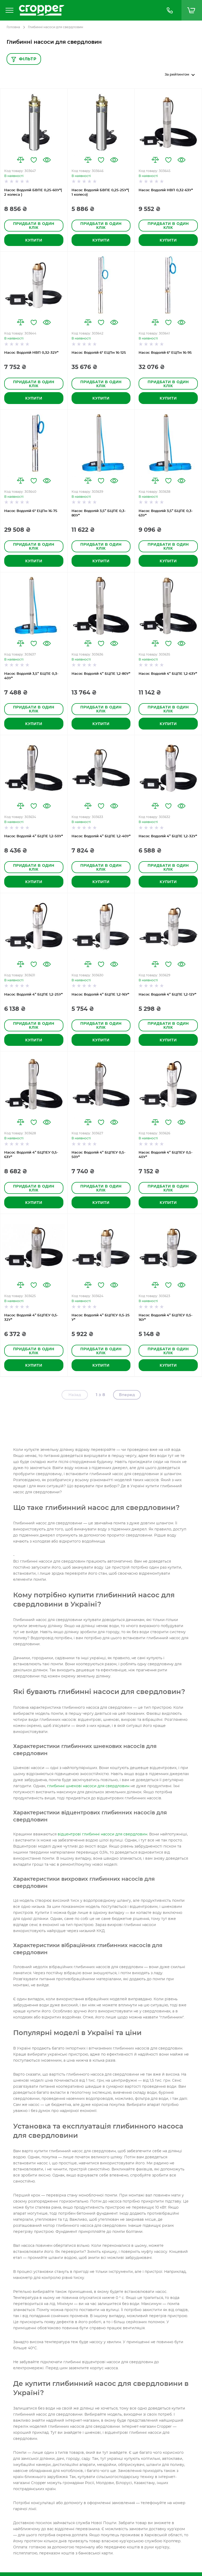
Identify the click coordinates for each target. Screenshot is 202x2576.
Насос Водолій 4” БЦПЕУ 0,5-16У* (166, 1318)
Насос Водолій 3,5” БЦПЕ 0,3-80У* (99, 513)
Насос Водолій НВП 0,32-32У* (31, 352)
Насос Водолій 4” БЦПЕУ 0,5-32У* (31, 1318)
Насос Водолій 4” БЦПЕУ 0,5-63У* (31, 1155)
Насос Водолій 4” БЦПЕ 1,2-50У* (33, 836)
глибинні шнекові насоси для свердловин (88, 1786)
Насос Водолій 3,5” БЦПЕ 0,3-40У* (31, 676)
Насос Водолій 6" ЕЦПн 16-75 (30, 511)
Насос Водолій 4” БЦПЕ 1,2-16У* (100, 994)
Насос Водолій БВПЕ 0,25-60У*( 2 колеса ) (33, 192)
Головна (13, 27)
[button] (20, 160)
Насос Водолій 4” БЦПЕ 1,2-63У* (168, 674)
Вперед (127, 1395)
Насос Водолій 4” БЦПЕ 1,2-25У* (33, 994)
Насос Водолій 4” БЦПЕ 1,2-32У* (168, 836)
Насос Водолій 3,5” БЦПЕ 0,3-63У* (166, 513)
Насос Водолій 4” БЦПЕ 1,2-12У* (167, 994)
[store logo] (87, 10)
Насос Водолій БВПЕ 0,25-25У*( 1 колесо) (100, 192)
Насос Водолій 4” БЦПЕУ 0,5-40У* (166, 1155)
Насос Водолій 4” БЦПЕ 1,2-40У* (101, 836)
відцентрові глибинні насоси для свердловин (102, 1834)
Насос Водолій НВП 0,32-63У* (166, 190)
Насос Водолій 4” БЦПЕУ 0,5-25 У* (101, 1318)
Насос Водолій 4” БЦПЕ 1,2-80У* (101, 674)
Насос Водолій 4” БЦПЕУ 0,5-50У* (98, 1155)
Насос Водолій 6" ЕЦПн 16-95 (165, 352)
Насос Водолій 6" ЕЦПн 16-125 (99, 352)
